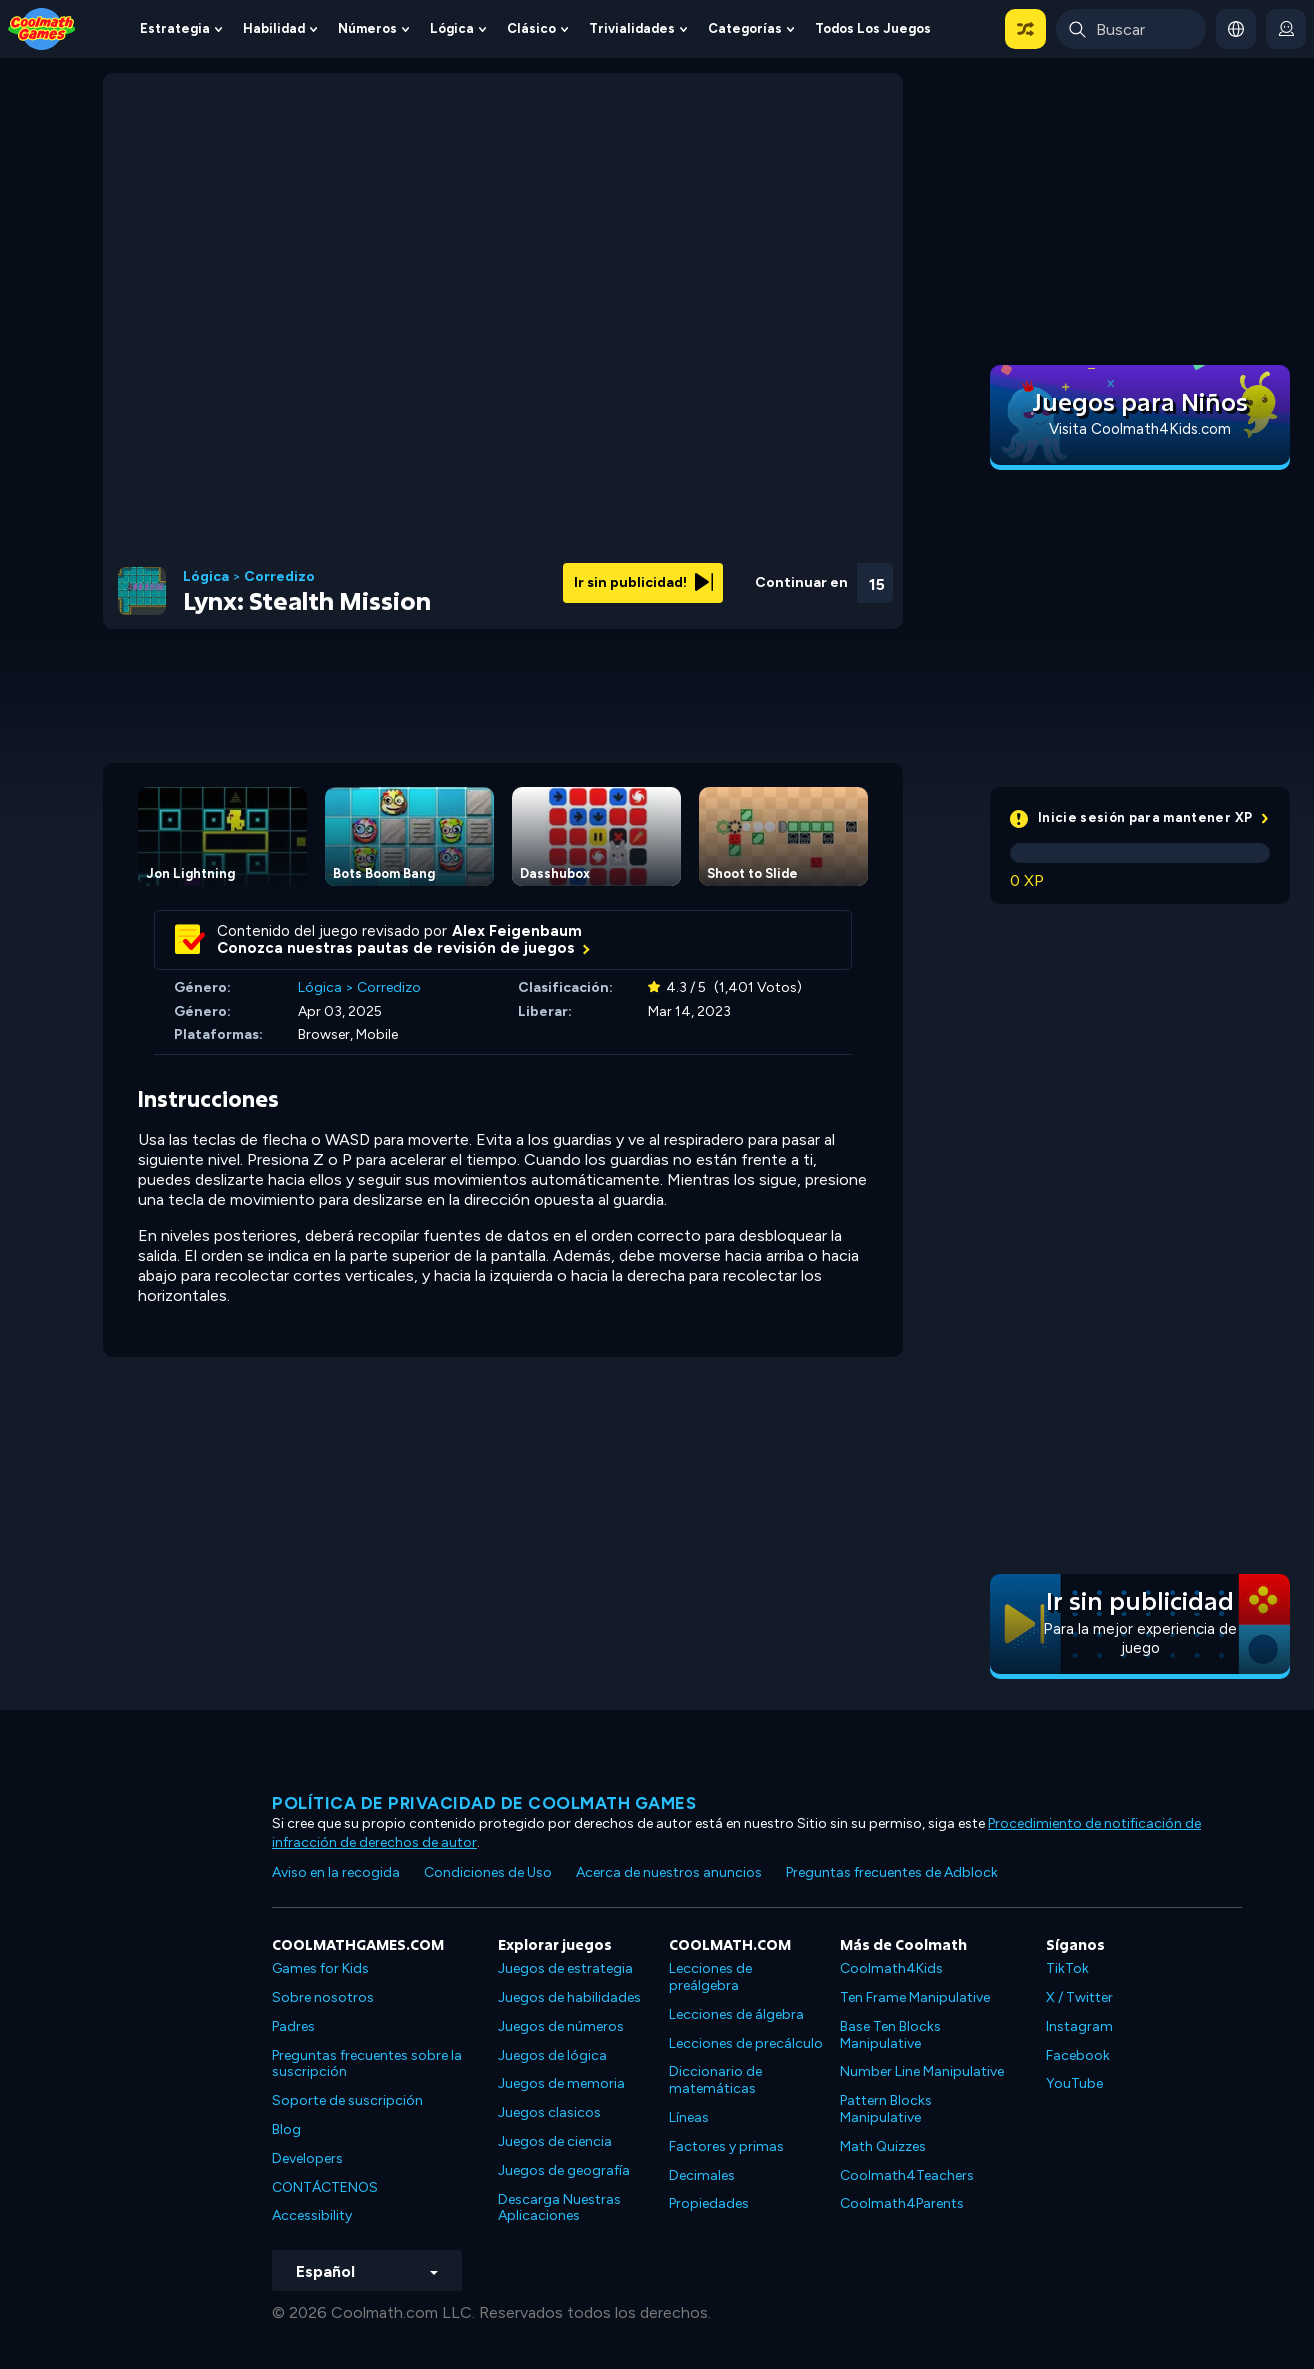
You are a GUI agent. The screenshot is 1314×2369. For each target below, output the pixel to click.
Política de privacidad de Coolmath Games (484, 1803)
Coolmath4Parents (902, 2203)
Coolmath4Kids (891, 1968)
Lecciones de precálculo (746, 2043)
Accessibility (312, 2215)
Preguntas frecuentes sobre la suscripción (367, 2064)
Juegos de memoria (561, 2083)
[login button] (1286, 29)
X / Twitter (1079, 1997)
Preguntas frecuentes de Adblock (892, 1872)
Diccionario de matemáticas (715, 2080)
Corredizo (279, 577)
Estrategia (175, 28)
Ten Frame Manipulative (915, 1997)
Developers (307, 2158)
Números (367, 28)
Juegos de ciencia (555, 2141)
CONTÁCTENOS (325, 2187)
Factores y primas (726, 2146)
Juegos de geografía (564, 2170)
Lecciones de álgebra (736, 2014)
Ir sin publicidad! (643, 582)
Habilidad (274, 28)
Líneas (689, 2117)
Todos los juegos (873, 28)
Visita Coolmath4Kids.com (1140, 429)
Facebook (1078, 2055)
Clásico (531, 28)
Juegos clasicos (549, 2112)
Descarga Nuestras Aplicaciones (559, 2208)
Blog (286, 2129)
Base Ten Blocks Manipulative (890, 2035)
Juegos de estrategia (565, 1968)
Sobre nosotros (323, 1997)
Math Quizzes (883, 2146)
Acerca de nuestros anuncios (669, 1872)
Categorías (745, 28)
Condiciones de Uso (488, 1872)
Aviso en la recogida (336, 1872)
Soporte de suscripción (347, 2100)
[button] (1025, 29)
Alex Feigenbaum (517, 931)
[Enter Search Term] (1131, 29)
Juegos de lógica (552, 2055)
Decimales (702, 2175)
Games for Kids (320, 1968)
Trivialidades (632, 28)
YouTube (1074, 2083)
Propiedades (709, 2203)
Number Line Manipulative (922, 2071)
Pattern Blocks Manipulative (886, 2109)
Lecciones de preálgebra (710, 1977)
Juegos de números (561, 2026)
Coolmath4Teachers (907, 2175)
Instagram (1079, 2026)
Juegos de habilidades (569, 1997)
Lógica (452, 28)
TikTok (1067, 1968)
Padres (293, 2026)
